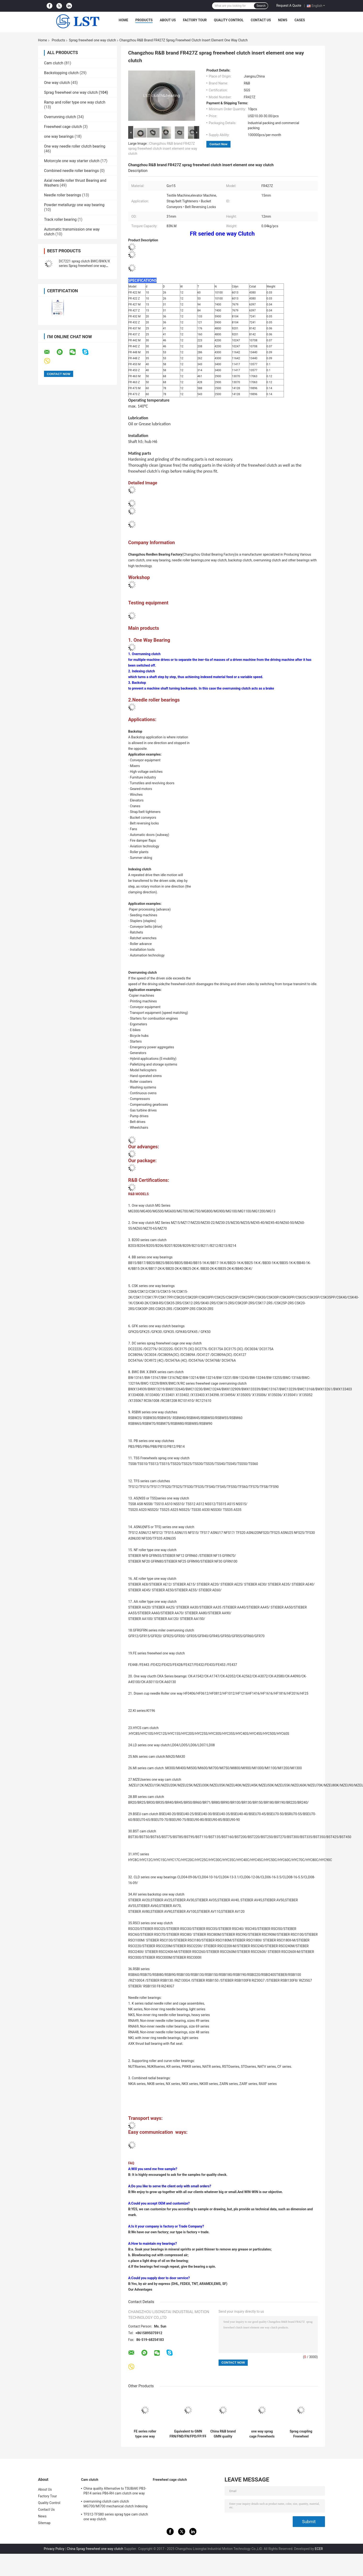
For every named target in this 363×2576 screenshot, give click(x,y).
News (282, 20)
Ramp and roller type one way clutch (74, 102)
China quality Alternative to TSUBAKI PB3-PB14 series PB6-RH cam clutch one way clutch (114, 2492)
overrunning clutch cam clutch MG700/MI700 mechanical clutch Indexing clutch (115, 2504)
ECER (319, 2549)
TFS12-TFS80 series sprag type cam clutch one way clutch (115, 2516)
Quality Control (229, 20)
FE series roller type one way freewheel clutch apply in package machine (145, 2433)
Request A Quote (288, 5)
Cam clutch (53, 63)
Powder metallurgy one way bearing (74, 205)
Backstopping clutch (61, 73)
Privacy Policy (54, 2549)
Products (144, 20)
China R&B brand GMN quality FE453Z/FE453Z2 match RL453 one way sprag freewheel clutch (223, 2433)
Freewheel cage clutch (63, 126)
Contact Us (261, 20)
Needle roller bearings (62, 195)
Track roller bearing (60, 219)
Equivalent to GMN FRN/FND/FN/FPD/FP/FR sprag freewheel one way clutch (188, 2433)
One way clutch (57, 82)
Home (123, 20)
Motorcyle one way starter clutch (71, 161)
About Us (168, 20)
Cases (299, 20)
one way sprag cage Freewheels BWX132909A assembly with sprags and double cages (262, 2433)
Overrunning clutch (60, 117)
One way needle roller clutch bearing (74, 146)
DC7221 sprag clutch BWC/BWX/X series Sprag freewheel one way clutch (84, 265)
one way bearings (59, 136)
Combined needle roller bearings (71, 170)
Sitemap (44, 2523)
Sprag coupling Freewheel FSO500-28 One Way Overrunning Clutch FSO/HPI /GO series (301, 2433)
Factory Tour (195, 20)
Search (260, 5)
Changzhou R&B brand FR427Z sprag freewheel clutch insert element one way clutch (162, 148)
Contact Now (218, 144)
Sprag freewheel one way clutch (92, 40)
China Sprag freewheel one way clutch (95, 2549)
